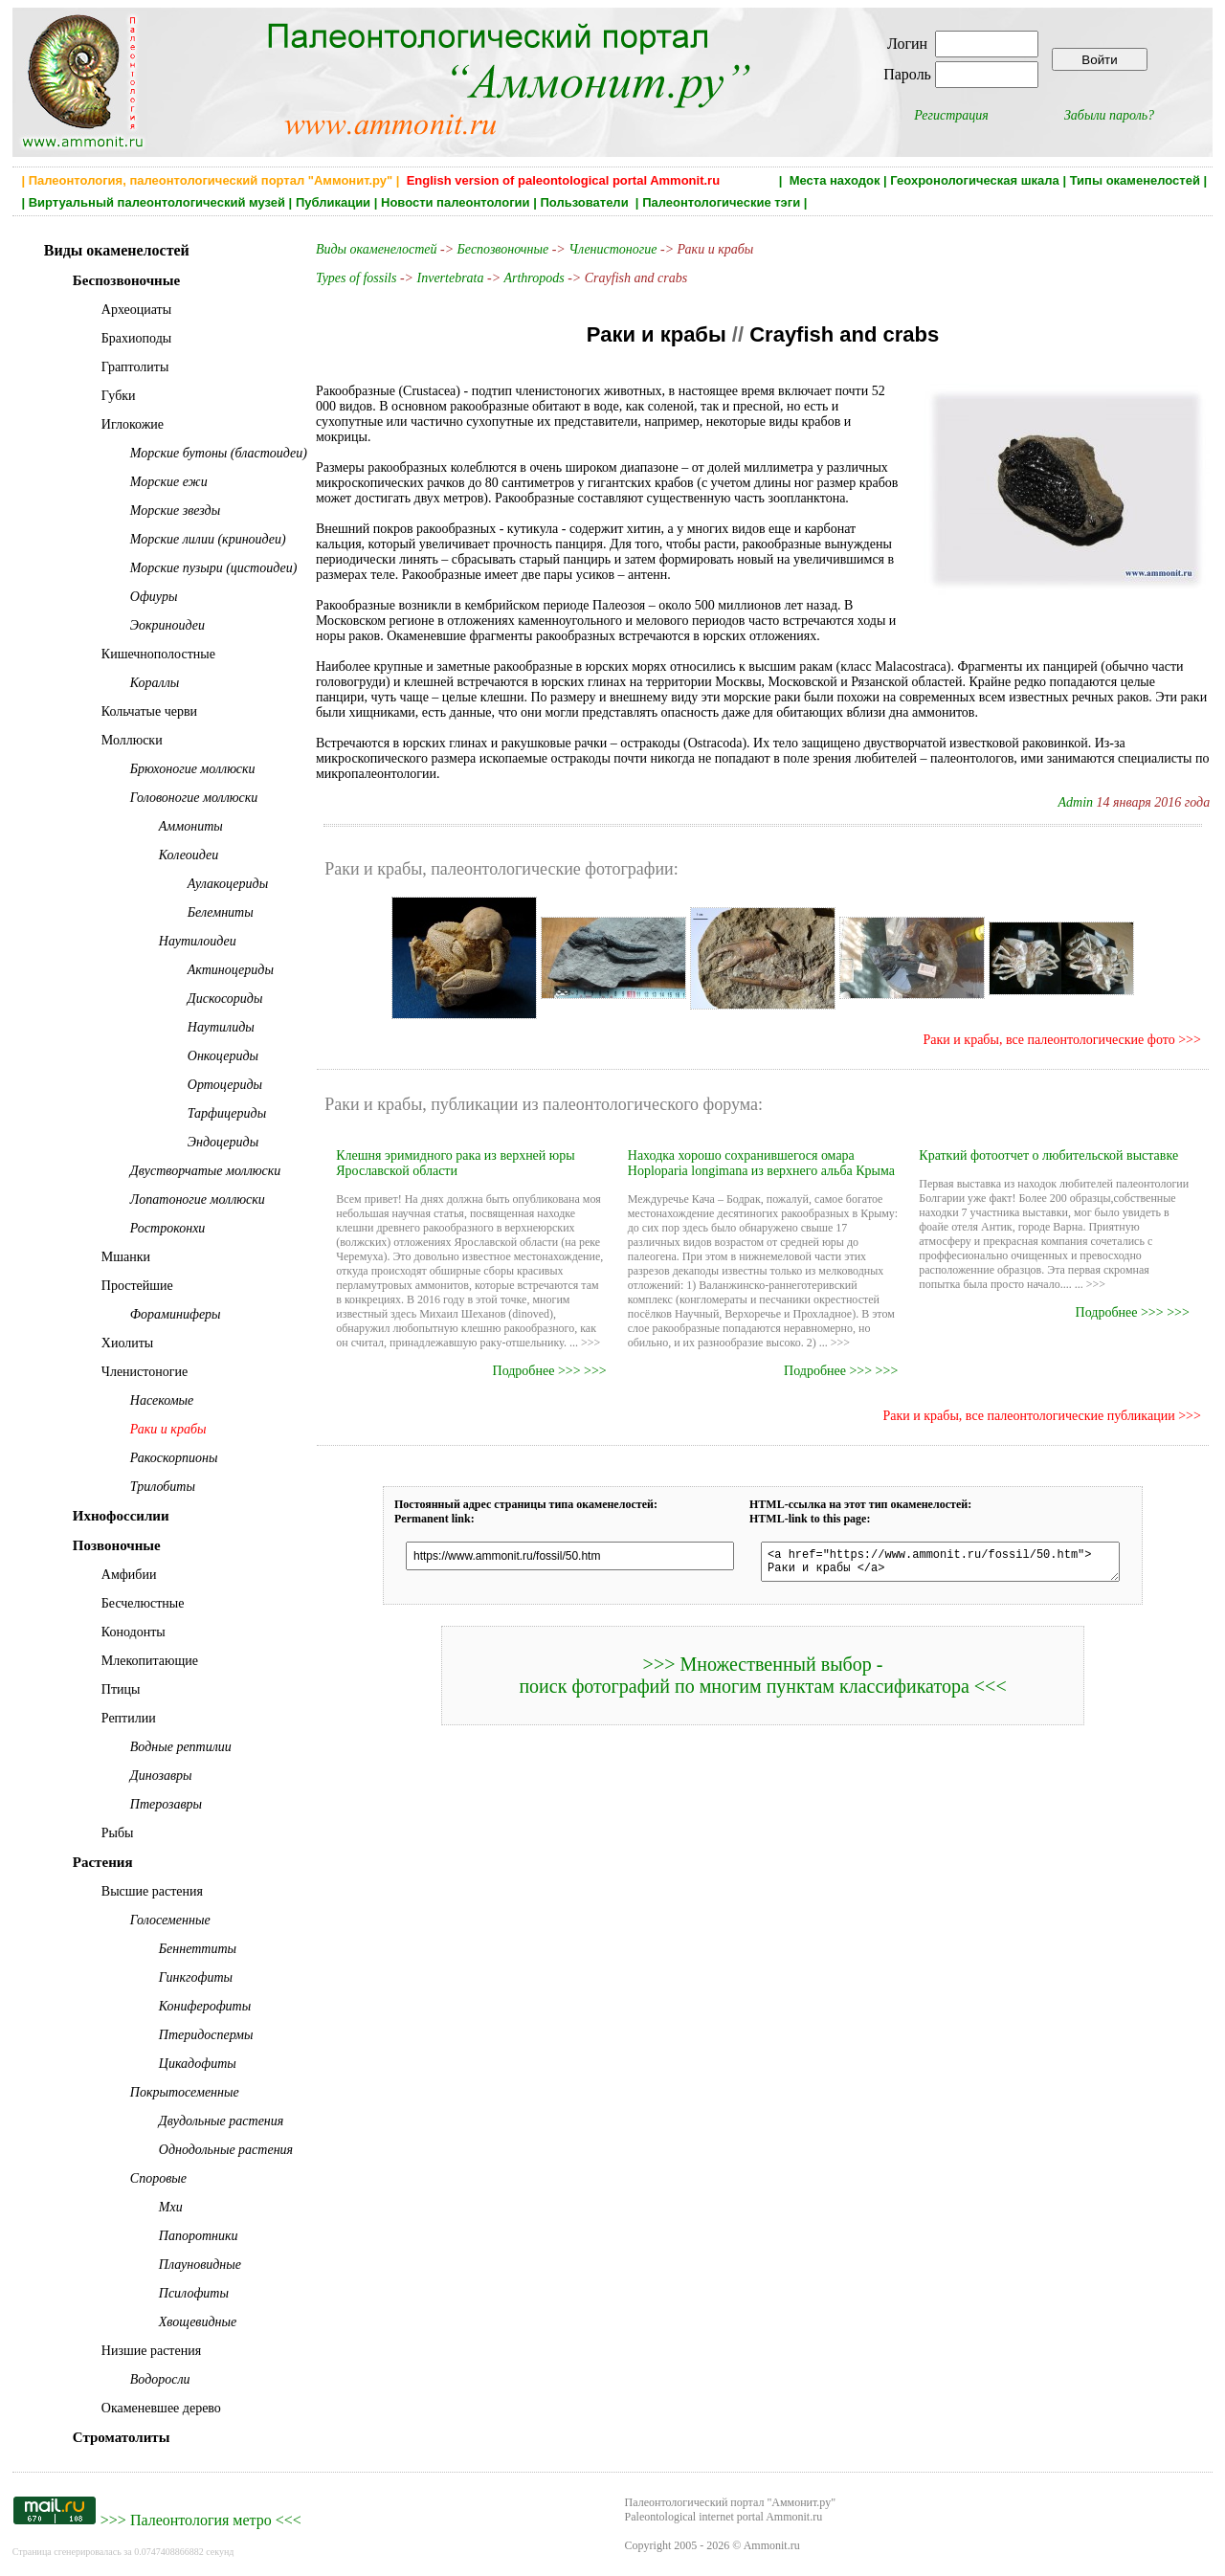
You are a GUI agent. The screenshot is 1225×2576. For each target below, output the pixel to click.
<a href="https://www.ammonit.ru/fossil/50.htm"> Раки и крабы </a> (940, 1565)
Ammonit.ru (772, 2545)
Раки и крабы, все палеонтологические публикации (1029, 1416)
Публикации (333, 202)
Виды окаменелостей (378, 249)
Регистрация (951, 115)
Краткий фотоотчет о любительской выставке (1048, 1155)
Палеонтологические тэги (721, 202)
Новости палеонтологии (455, 202)
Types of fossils (356, 278)
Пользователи (586, 202)
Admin (1076, 802)
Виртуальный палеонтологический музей (157, 202)
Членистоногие (612, 249)
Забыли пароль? (1109, 115)
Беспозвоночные (503, 249)
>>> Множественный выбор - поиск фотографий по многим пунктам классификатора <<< (762, 1680)
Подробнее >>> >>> (550, 1371)
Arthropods (533, 278)
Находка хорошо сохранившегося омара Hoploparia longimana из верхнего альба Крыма (761, 1163)
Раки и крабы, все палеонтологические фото (1049, 1040)
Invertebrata (450, 278)
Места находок (835, 180)
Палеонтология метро (201, 2520)
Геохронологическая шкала (974, 180)
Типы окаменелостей (1135, 180)
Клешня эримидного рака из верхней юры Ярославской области (455, 1163)
